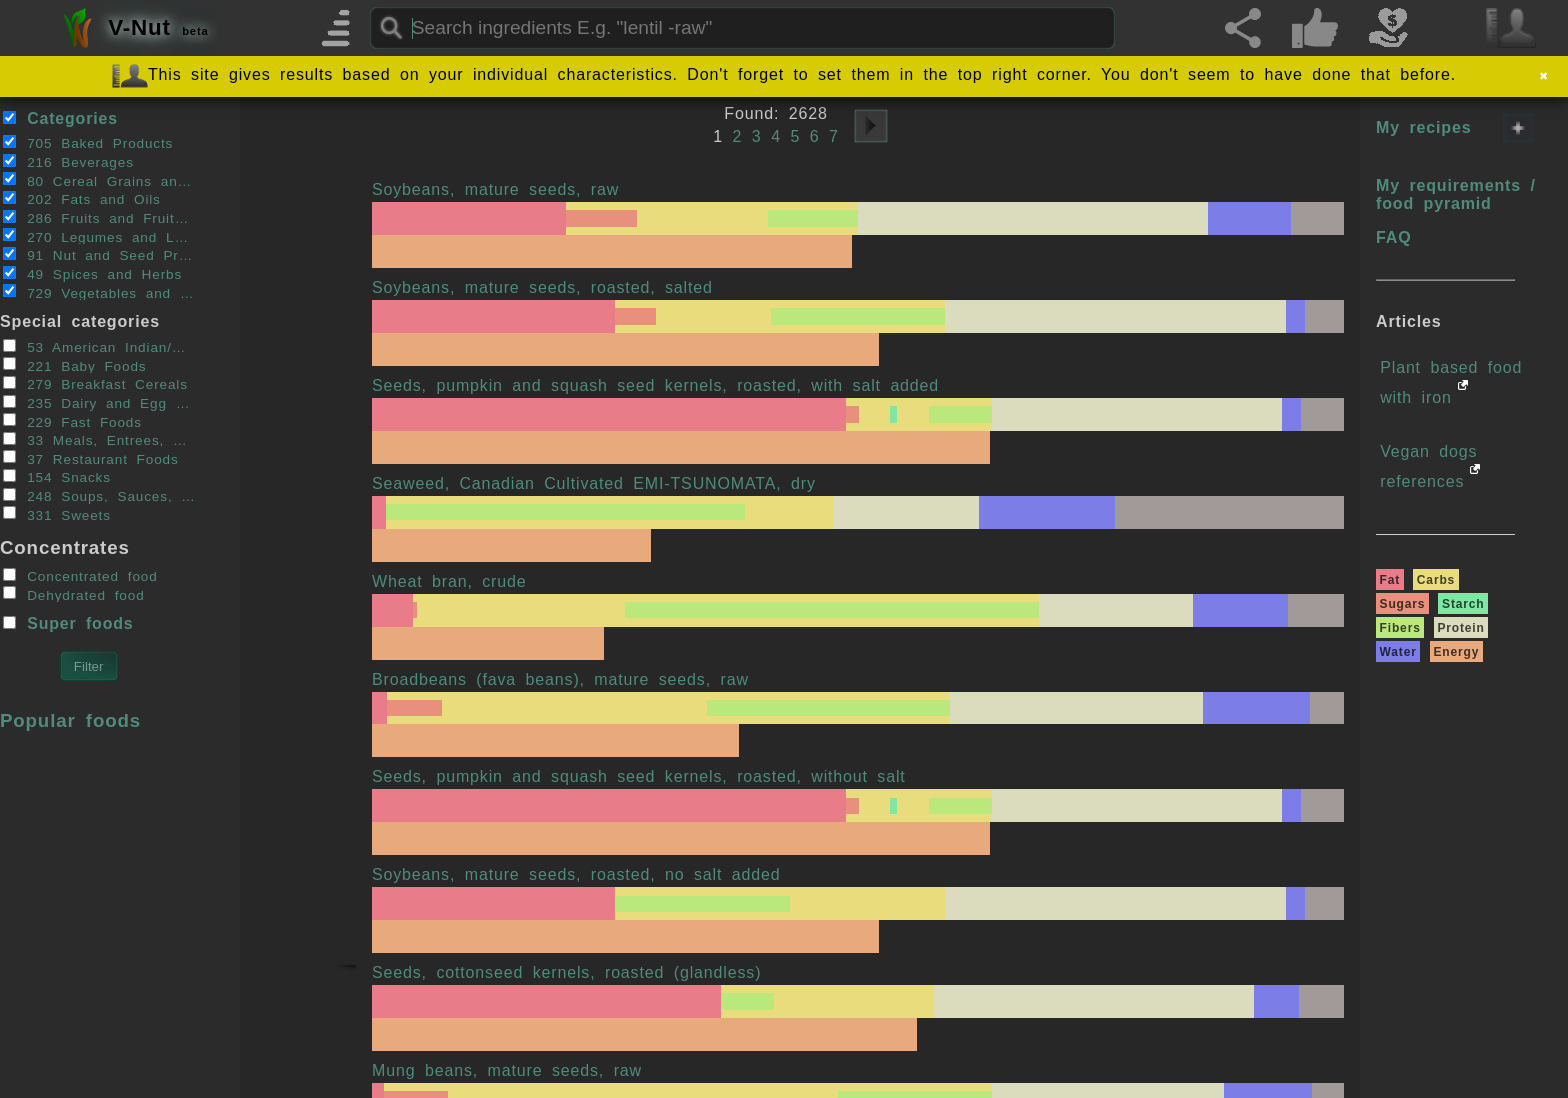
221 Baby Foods (75, 365)
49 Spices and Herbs (92, 274)
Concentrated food (80, 576)
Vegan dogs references (1428, 466)
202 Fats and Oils (82, 199)
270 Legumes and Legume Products (99, 236)
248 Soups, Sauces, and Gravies (99, 496)
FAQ (1393, 237)
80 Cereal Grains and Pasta (99, 180)
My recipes (1423, 127)
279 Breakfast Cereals (95, 384)
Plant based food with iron (1451, 382)
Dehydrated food (74, 594)
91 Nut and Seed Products (99, 255)
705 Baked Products (88, 143)
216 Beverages (68, 162)
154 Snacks (57, 477)
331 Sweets (57, 514)
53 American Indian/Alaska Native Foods (99, 347)
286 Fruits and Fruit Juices (99, 218)
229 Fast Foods (72, 421)
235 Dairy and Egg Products (99, 403)
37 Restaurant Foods (91, 458)
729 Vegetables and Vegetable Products (99, 292)
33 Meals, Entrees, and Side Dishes (99, 440)
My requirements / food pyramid (1456, 194)
